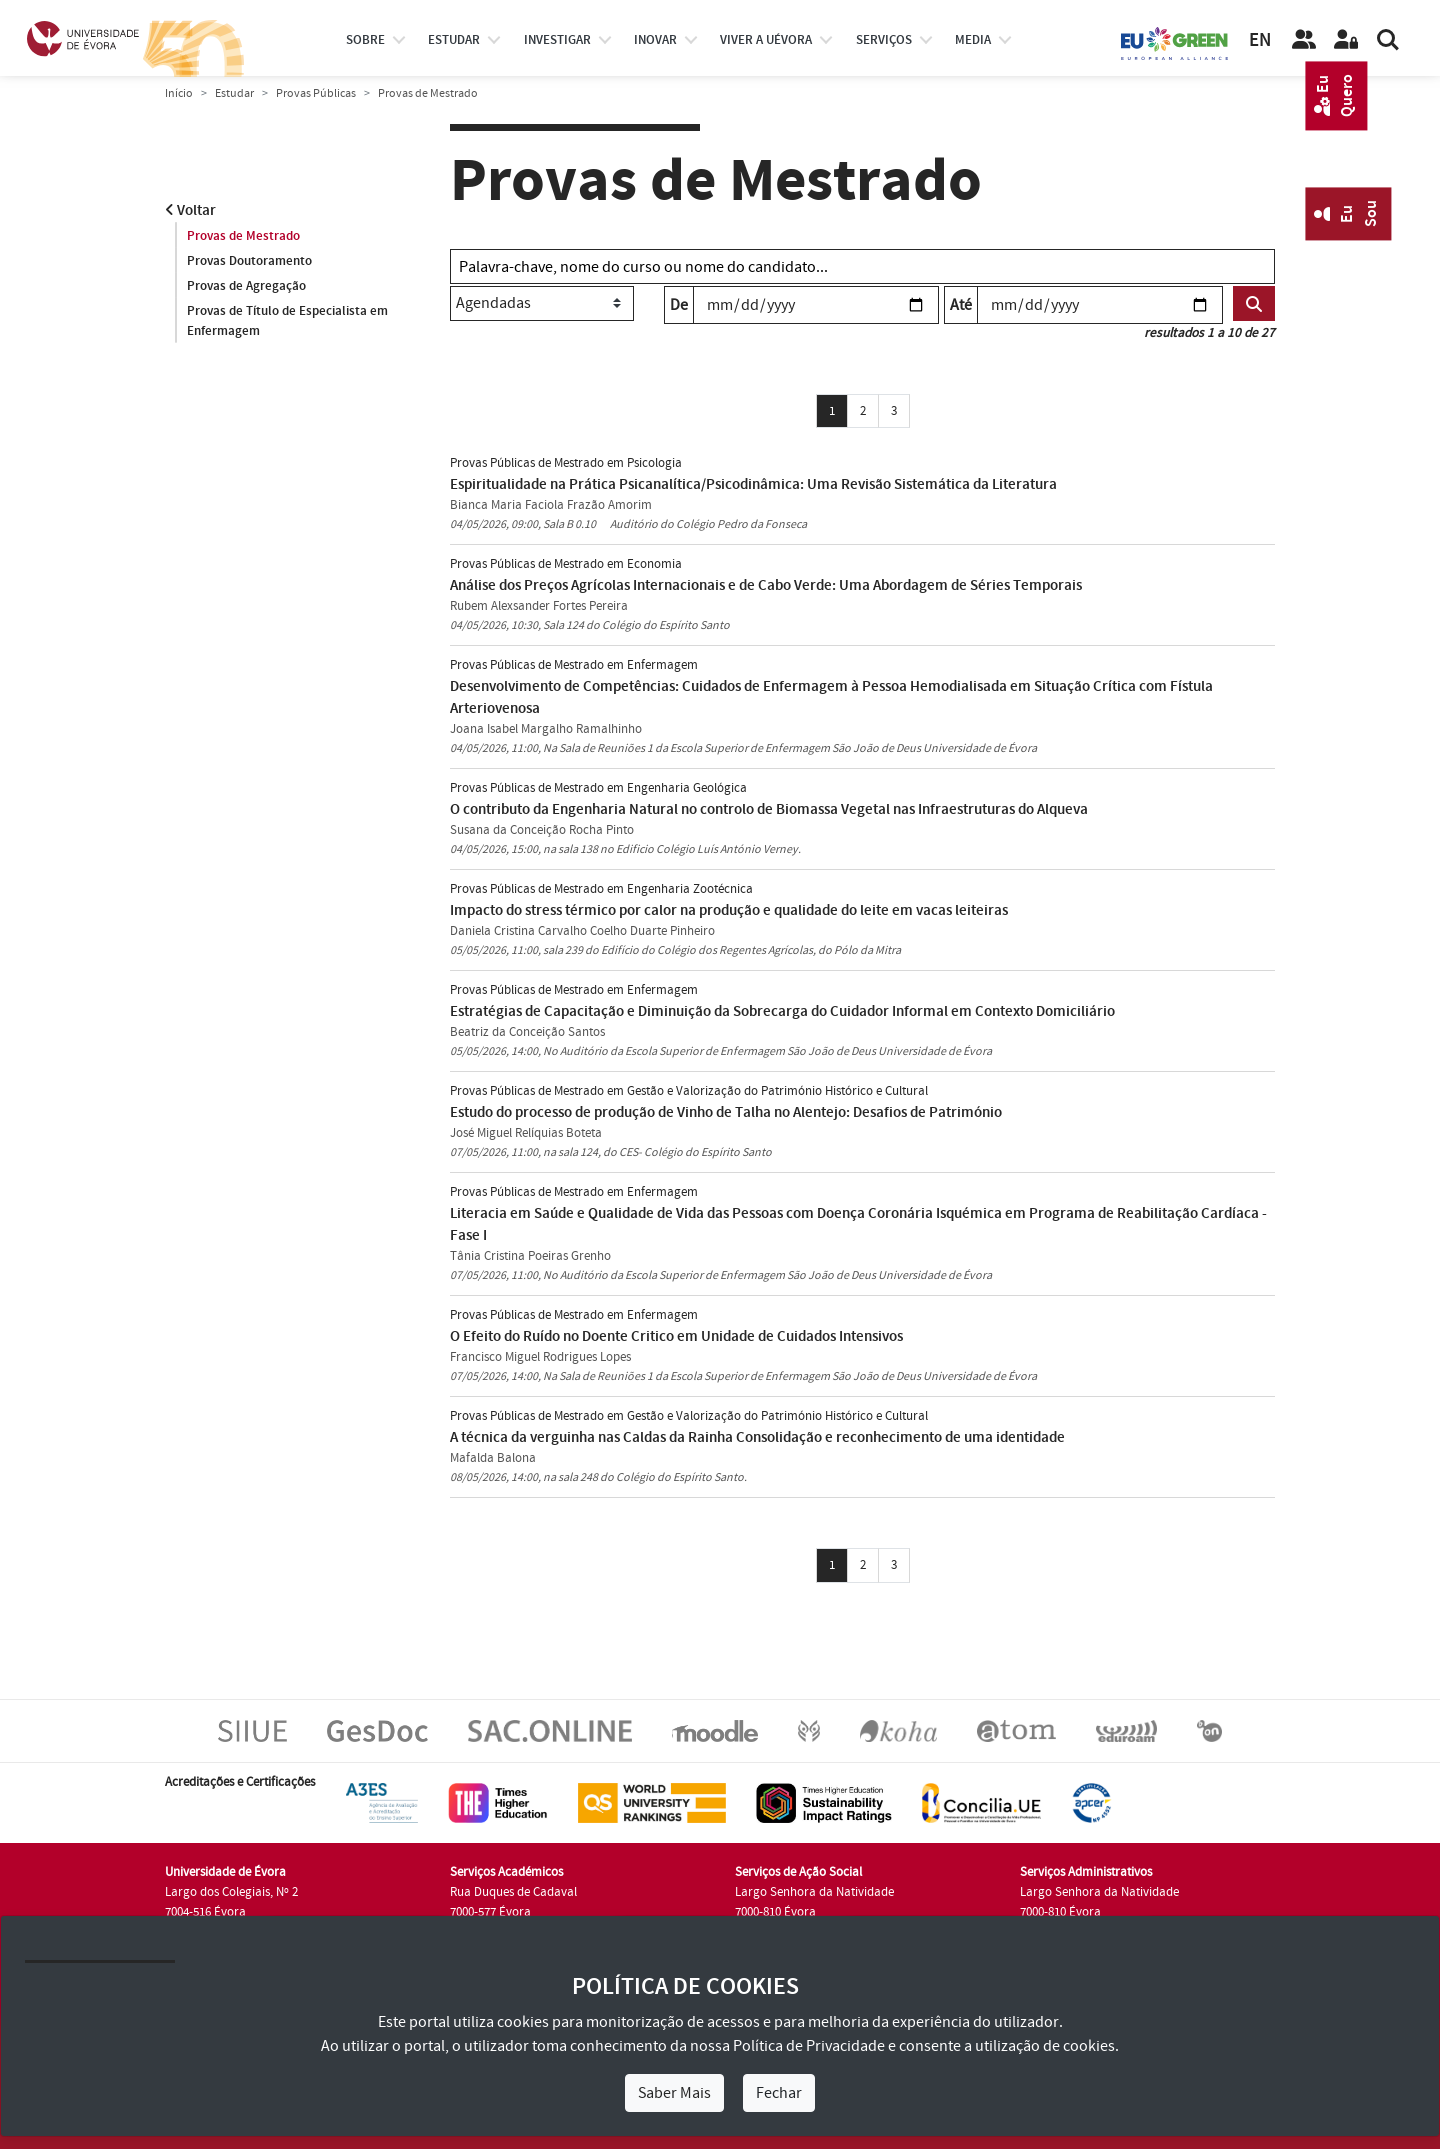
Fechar (779, 2093)
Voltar (190, 210)
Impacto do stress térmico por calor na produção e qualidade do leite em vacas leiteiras (729, 910)
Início (179, 93)
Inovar (655, 40)
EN (1260, 40)
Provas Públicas (316, 93)
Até (961, 305)
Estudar (234, 93)
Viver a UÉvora (766, 40)
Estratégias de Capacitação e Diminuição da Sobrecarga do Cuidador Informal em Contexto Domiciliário (782, 1011)
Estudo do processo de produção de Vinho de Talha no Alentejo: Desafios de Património (726, 1112)
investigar (557, 40)
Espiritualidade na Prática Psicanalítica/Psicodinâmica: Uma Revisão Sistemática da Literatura (753, 484)
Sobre (365, 40)
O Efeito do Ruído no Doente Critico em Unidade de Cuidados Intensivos (676, 1336)
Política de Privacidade (809, 2046)
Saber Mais (674, 2093)
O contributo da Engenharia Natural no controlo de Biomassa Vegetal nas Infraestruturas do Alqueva (769, 809)
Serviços (884, 40)
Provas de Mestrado (243, 236)
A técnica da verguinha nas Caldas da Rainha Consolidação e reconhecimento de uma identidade (757, 1437)
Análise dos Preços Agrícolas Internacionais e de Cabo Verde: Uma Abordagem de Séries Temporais (766, 585)
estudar (454, 40)
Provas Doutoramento (249, 261)
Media (973, 40)
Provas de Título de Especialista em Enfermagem (287, 321)
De (679, 305)
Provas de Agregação (246, 286)
